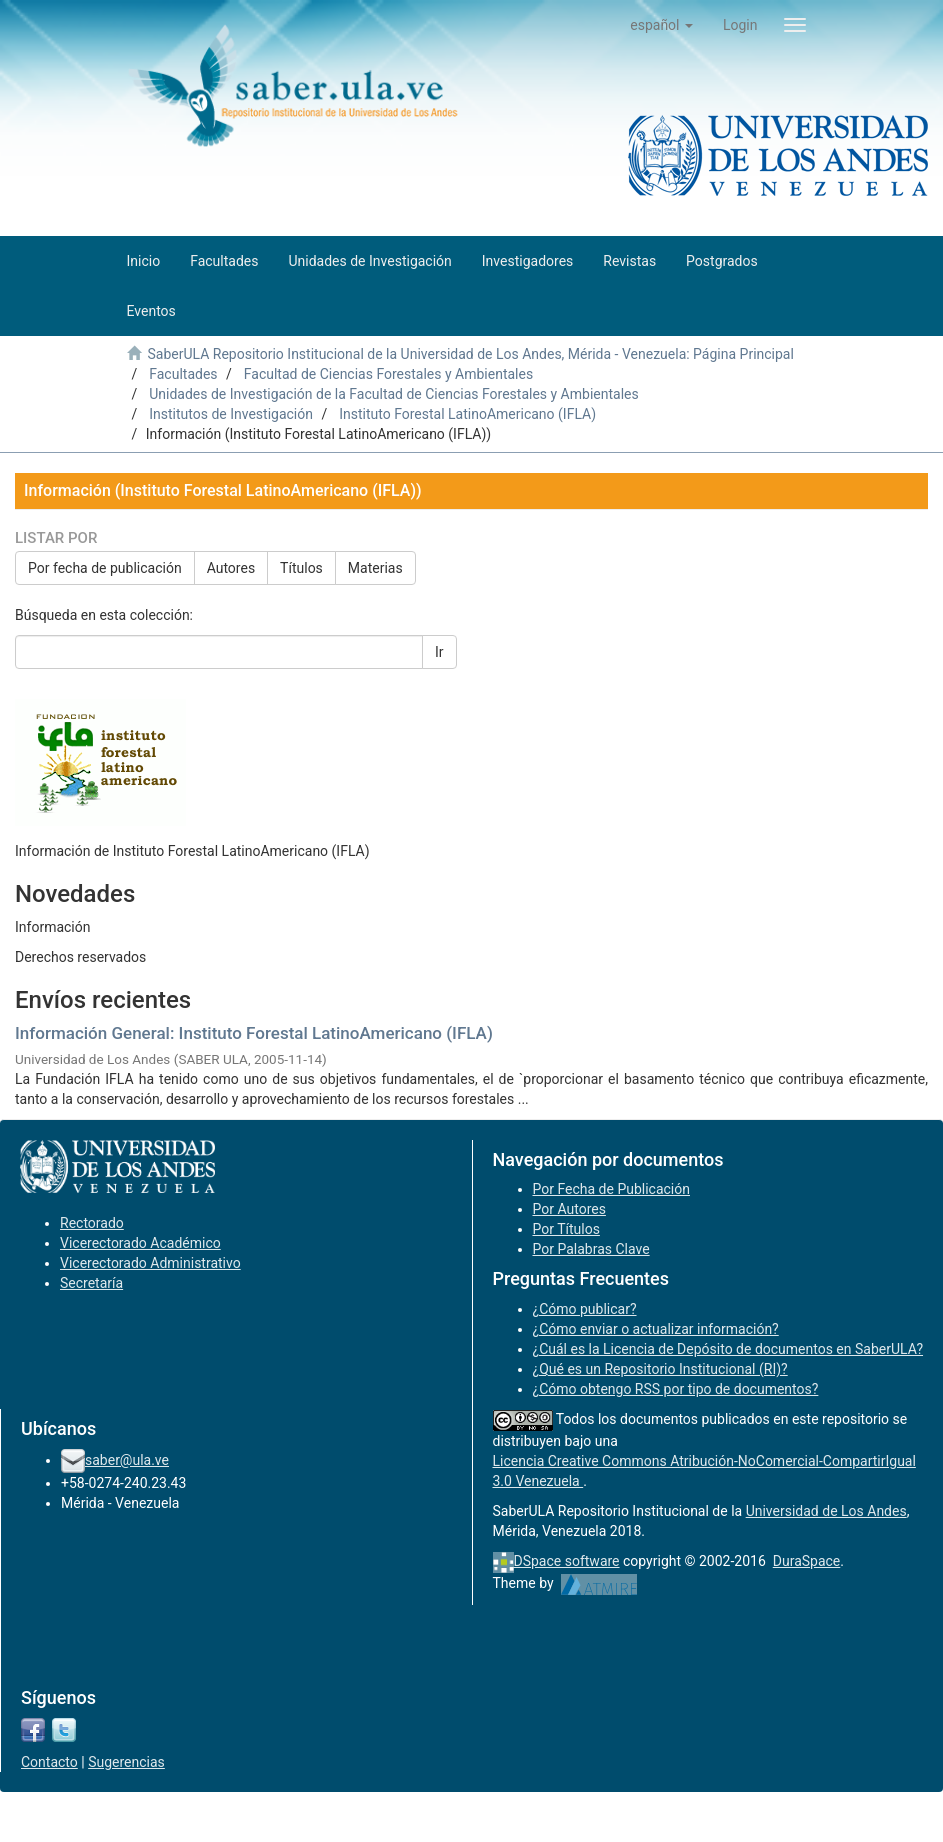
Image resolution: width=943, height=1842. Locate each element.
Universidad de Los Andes (826, 1511)
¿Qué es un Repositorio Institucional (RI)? (660, 1369)
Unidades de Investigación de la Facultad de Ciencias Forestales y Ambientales (393, 394)
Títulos (301, 568)
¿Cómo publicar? (585, 1309)
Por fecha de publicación (105, 568)
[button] (661, 25)
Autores (231, 568)
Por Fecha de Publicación (612, 1189)
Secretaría (91, 1283)
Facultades (183, 374)
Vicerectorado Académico (140, 1243)
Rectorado (92, 1223)
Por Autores (569, 1209)
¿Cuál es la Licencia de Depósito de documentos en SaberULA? (728, 1349)
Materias (375, 568)
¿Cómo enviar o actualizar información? (656, 1329)
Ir (439, 652)
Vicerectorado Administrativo (150, 1263)
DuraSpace (807, 1561)
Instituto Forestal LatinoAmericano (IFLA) (467, 414)
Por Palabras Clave (591, 1249)
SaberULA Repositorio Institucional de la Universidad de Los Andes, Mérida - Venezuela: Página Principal (470, 354)
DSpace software (567, 1561)
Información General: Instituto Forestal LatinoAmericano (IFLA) (254, 1033)
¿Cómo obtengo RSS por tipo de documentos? (676, 1389)
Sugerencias (126, 1762)
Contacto (49, 1762)
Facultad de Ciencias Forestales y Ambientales (388, 374)
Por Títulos (566, 1229)
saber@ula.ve (127, 1460)
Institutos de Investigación (231, 414)
